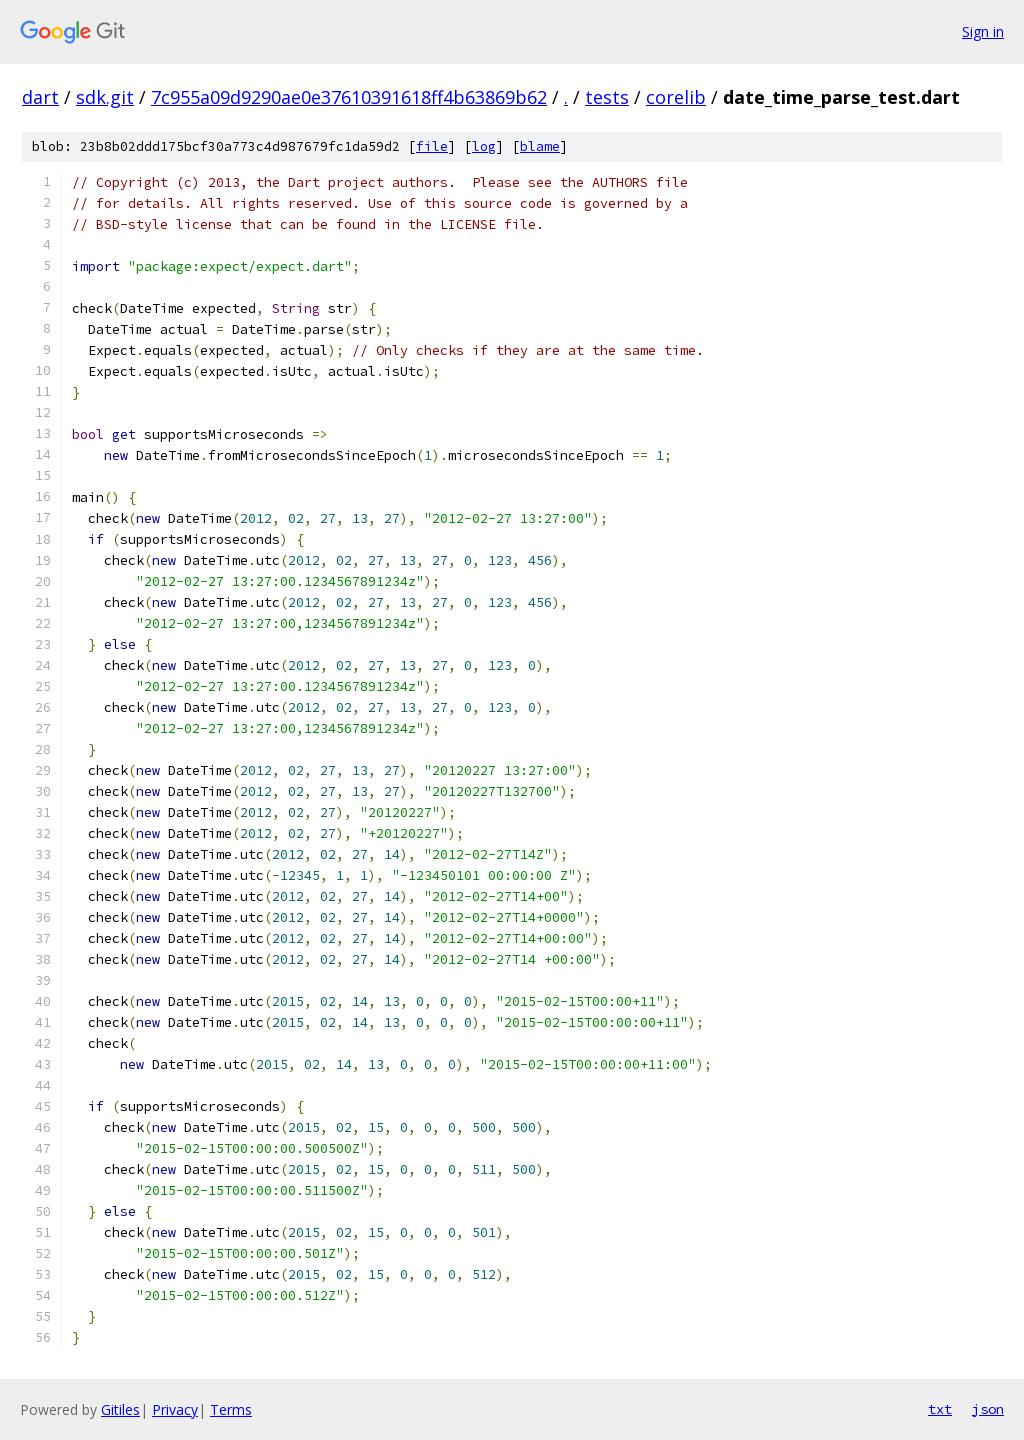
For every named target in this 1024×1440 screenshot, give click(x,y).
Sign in (983, 31)
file (432, 146)
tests (607, 97)
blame (540, 146)
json (988, 1409)
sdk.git (105, 97)
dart (40, 97)
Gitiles (120, 1409)
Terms (231, 1409)
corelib (676, 97)
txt (940, 1409)
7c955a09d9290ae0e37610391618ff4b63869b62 (349, 97)
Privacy (175, 1409)
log (484, 146)
